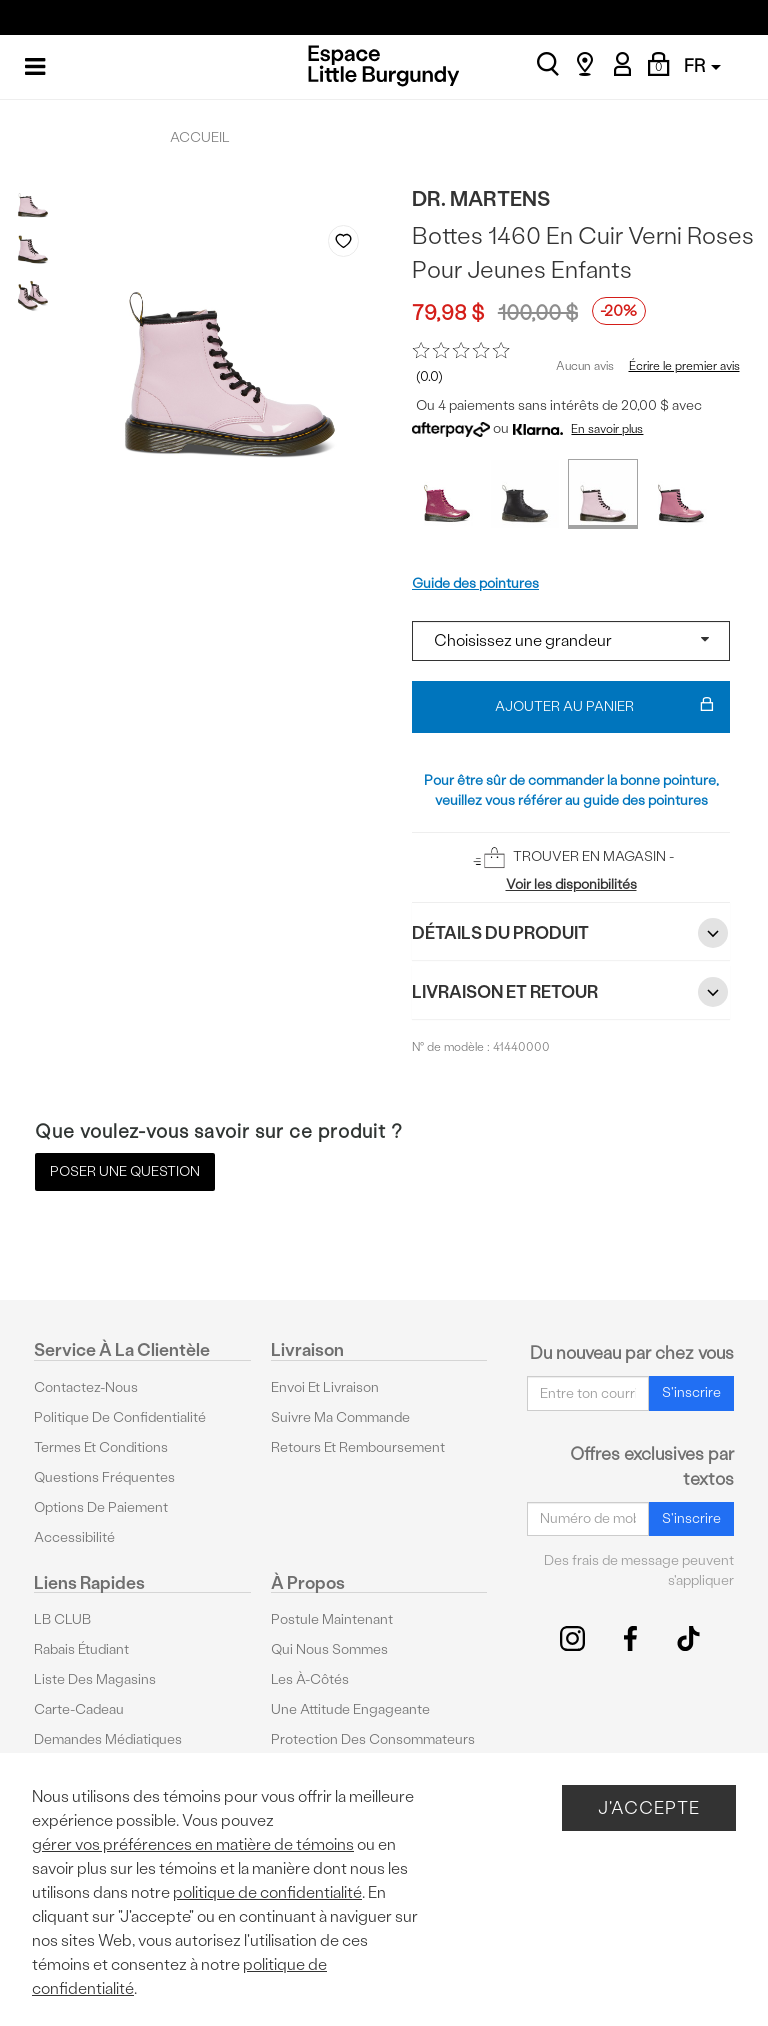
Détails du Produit (571, 933)
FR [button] (702, 65)
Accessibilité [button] (74, 1537)
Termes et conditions (101, 1447)
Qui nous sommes (329, 1649)
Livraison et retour (571, 992)
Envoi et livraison (325, 1387)
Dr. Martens (481, 198)
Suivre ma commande (340, 1417)
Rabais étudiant (81, 1649)
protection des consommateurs (373, 1739)
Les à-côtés (310, 1679)
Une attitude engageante (350, 1709)
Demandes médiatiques (108, 1739)
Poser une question (125, 1171)
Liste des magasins (95, 1679)
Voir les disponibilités (571, 884)
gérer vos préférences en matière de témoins (193, 1844)
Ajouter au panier (605, 707)
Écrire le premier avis (684, 366)
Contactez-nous (86, 1387)
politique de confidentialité (267, 1892)
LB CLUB (62, 1619)
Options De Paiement (101, 1507)
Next (366, 463)
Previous (329, 463)
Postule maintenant (332, 1619)
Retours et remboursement (358, 1447)
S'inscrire (691, 1392)
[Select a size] (571, 641)
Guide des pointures (475, 583)
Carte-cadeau (79, 1709)
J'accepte (649, 1807)
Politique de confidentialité (120, 1417)
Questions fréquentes (104, 1477)
